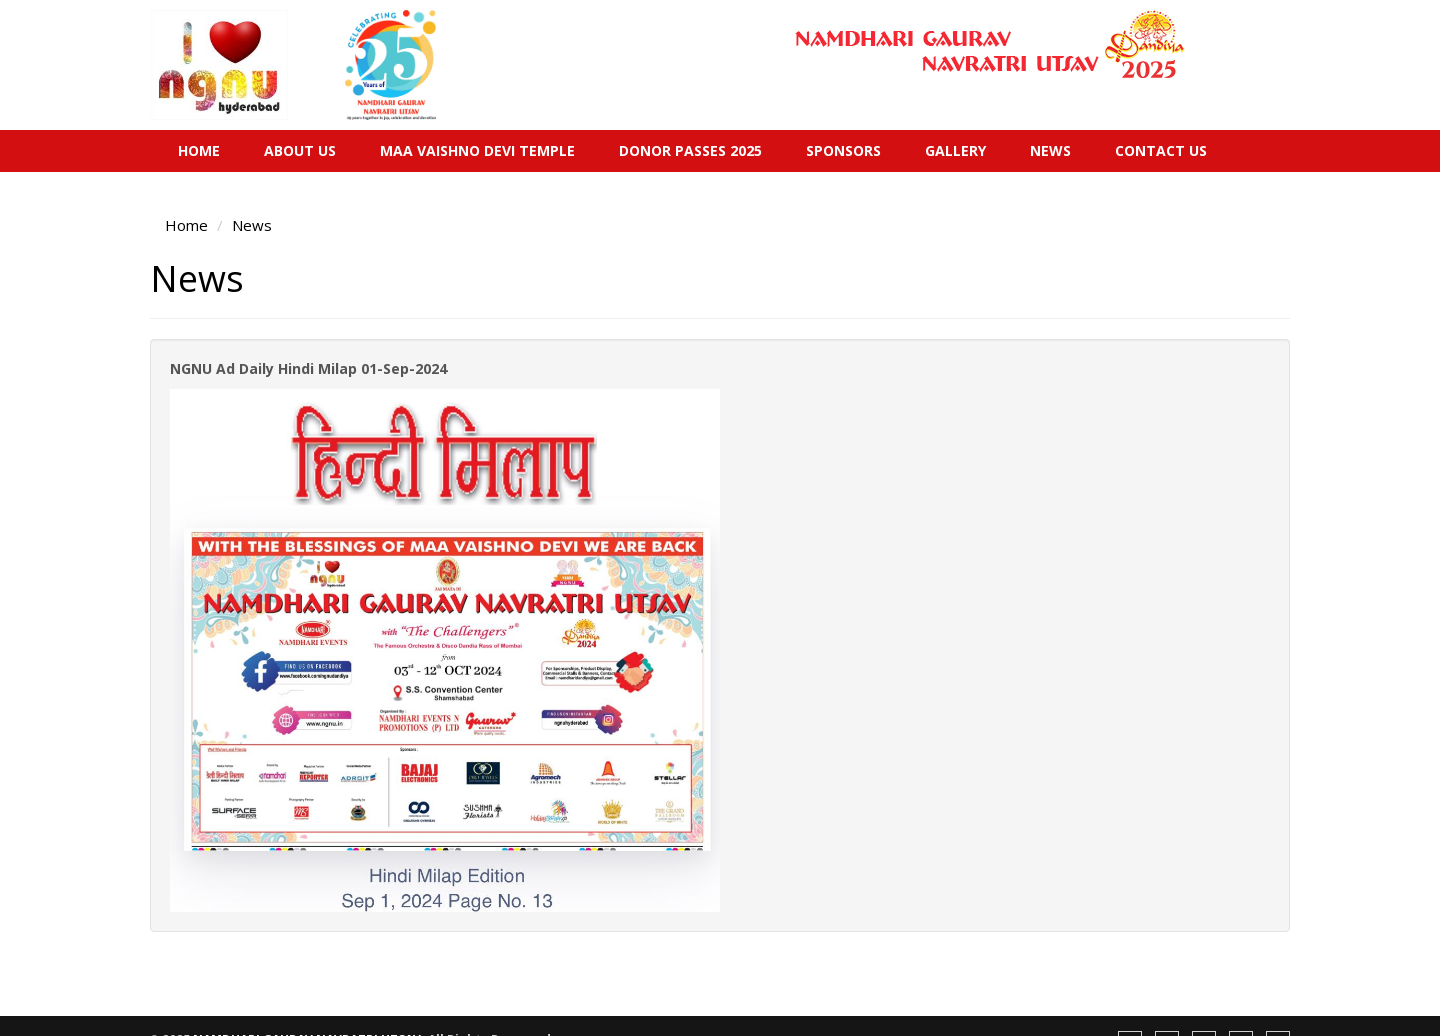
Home (199, 150)
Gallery (955, 150)
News (1050, 150)
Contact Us (1161, 150)
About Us (300, 150)
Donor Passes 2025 (690, 150)
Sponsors (843, 150)
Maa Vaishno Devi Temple (477, 150)
